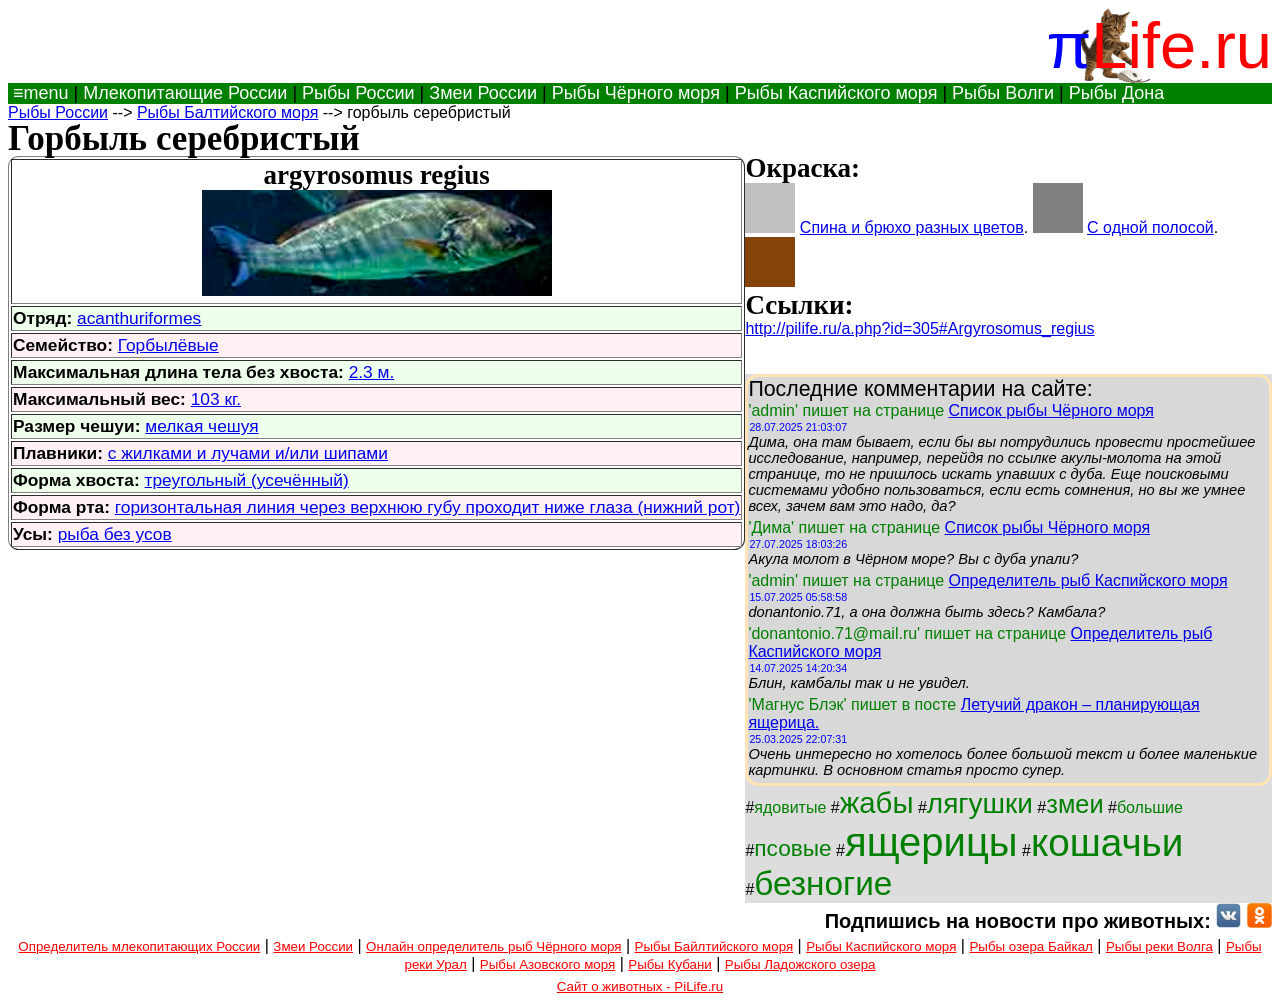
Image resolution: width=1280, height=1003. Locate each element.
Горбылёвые (168, 345)
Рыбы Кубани (670, 964)
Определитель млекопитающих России (139, 946)
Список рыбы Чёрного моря (1052, 410)
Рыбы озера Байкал (1030, 946)
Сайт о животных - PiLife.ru (640, 986)
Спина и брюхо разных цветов (912, 227)
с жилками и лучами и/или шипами (248, 453)
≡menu (38, 93)
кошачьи (1107, 842)
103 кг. (216, 399)
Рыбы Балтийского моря (227, 112)
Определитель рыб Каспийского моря (1088, 580)
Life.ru (1181, 45)
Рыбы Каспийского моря (836, 93)
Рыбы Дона (1117, 93)
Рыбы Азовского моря (547, 964)
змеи (1074, 804)
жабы (877, 802)
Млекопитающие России (185, 93)
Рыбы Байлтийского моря (714, 946)
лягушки (980, 803)
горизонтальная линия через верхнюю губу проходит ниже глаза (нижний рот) (428, 507)
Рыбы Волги (1003, 93)
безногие (823, 883)
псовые (792, 848)
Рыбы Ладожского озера (800, 964)
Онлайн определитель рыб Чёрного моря (493, 946)
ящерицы (931, 842)
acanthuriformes (139, 318)
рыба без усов (115, 534)
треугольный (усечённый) (247, 480)
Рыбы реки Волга (1159, 946)
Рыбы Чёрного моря (636, 93)
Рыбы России (358, 93)
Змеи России (483, 93)
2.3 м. (372, 372)
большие (1150, 807)
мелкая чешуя (201, 426)
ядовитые (790, 807)
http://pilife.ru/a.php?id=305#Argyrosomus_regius (919, 328)
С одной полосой (1150, 227)
